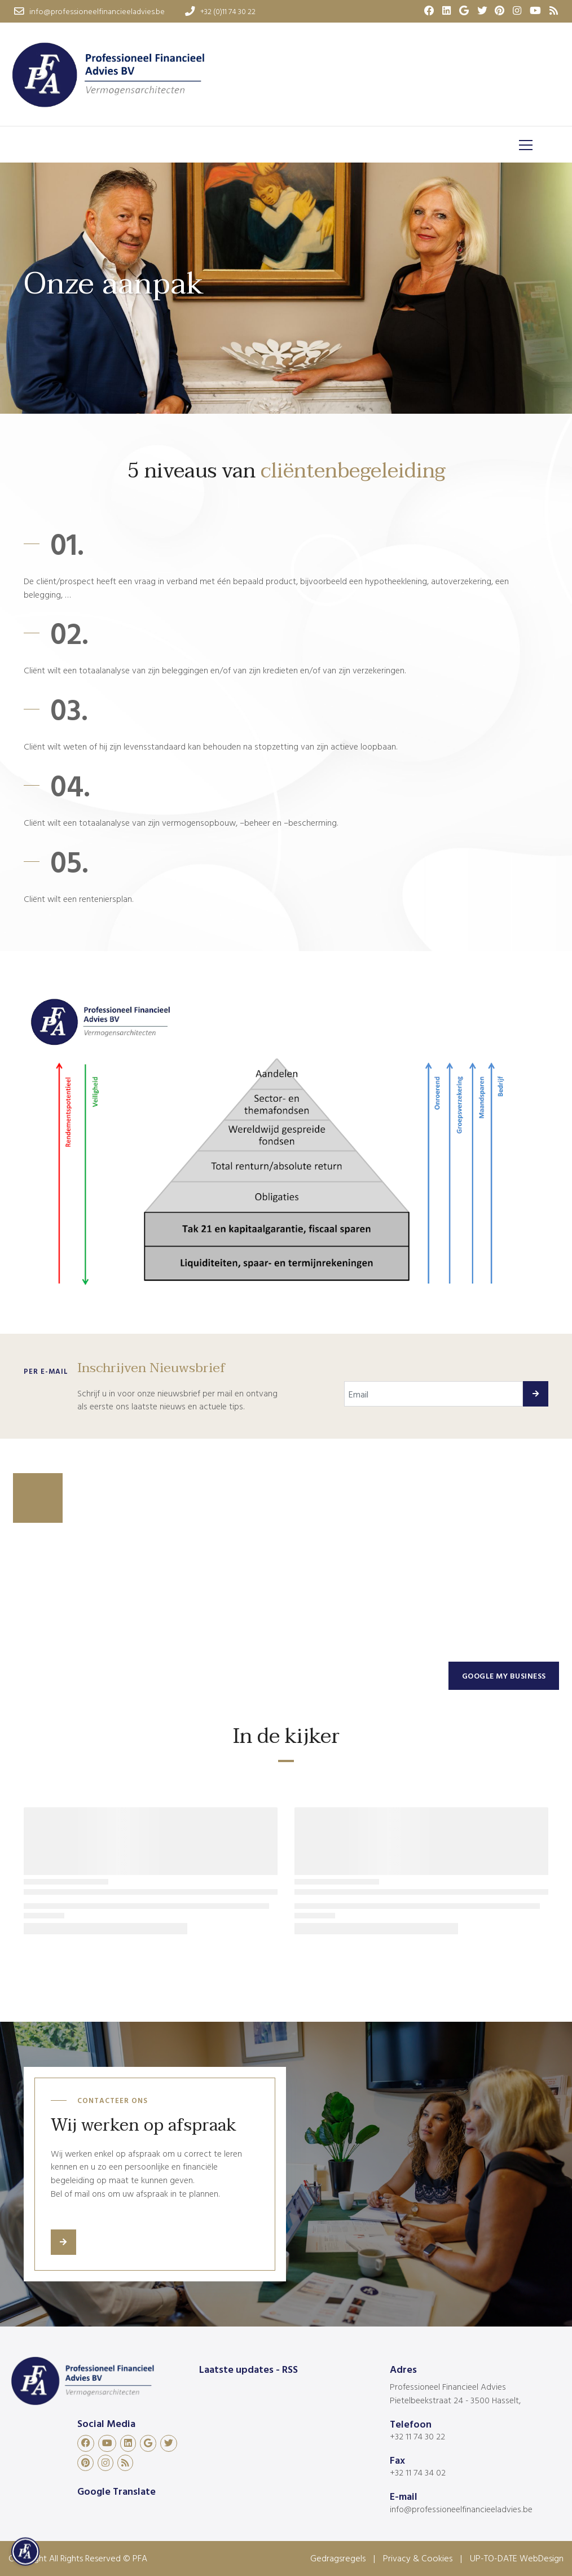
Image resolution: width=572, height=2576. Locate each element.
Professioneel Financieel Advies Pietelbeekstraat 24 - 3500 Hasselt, (455, 2393)
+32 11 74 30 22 (417, 2436)
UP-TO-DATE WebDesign (517, 2558)
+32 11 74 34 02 (418, 2472)
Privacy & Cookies (417, 2558)
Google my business (504, 1675)
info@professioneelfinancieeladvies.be (461, 2509)
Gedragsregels (338, 2558)
